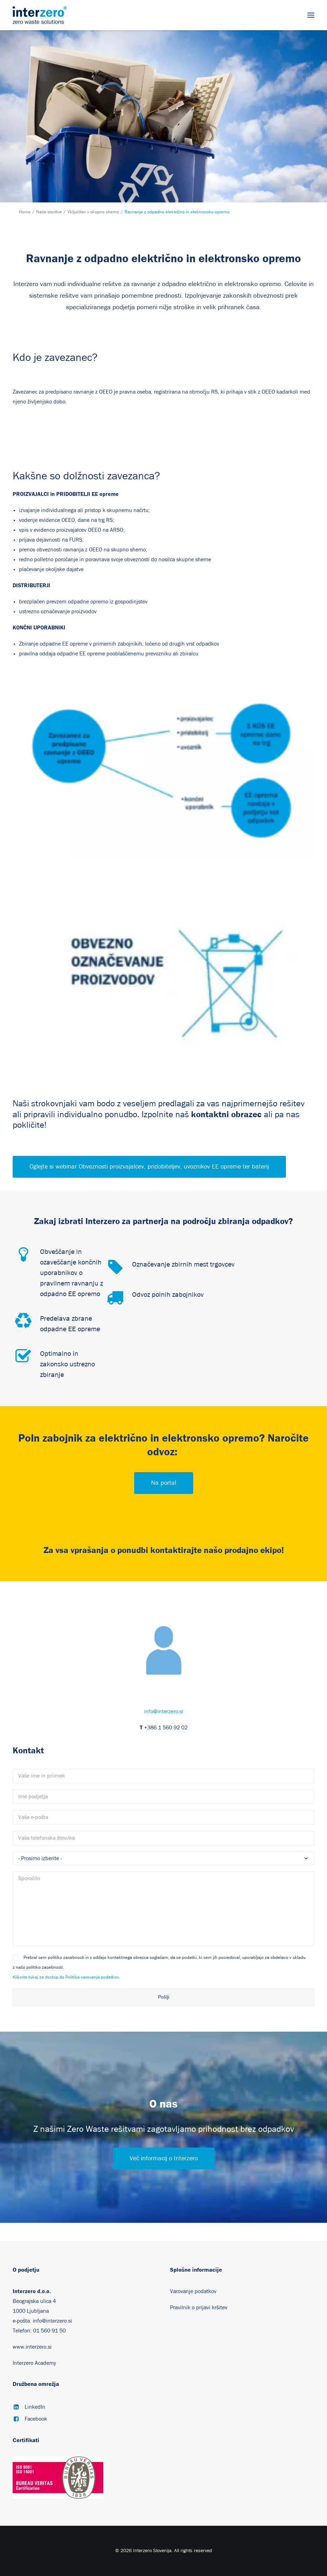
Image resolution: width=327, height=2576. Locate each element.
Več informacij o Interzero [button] (164, 2158)
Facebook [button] (36, 2419)
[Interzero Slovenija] (40, 15)
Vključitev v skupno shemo (93, 212)
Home (25, 212)
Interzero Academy (34, 2363)
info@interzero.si (163, 1711)
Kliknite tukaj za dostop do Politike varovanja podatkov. (66, 1977)
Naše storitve (49, 212)
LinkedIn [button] (35, 2407)
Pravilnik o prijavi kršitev (198, 2307)
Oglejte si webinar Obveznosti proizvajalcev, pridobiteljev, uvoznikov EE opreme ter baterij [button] (149, 1167)
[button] (311, 15)
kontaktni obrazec (226, 1114)
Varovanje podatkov (193, 2291)
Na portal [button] (163, 1483)
